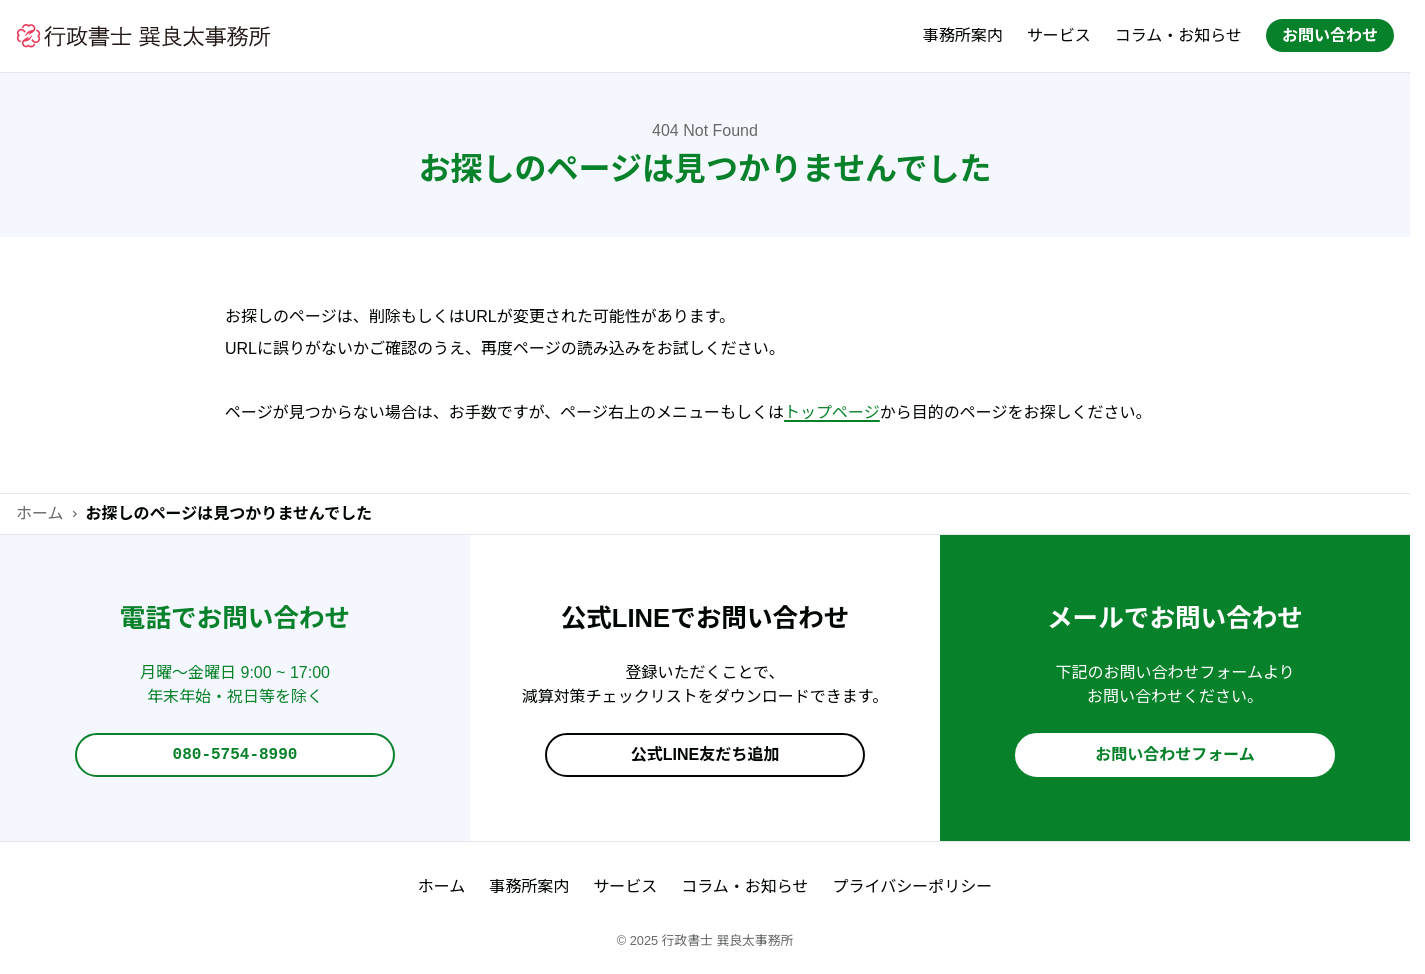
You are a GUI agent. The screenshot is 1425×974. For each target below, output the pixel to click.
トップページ (832, 412)
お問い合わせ (1330, 35)
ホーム (40, 513)
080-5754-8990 (235, 756)
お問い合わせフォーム (1175, 755)
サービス (1059, 35)
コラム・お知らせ (1178, 35)
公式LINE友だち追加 (705, 755)
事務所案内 (963, 35)
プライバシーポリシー (913, 886)
